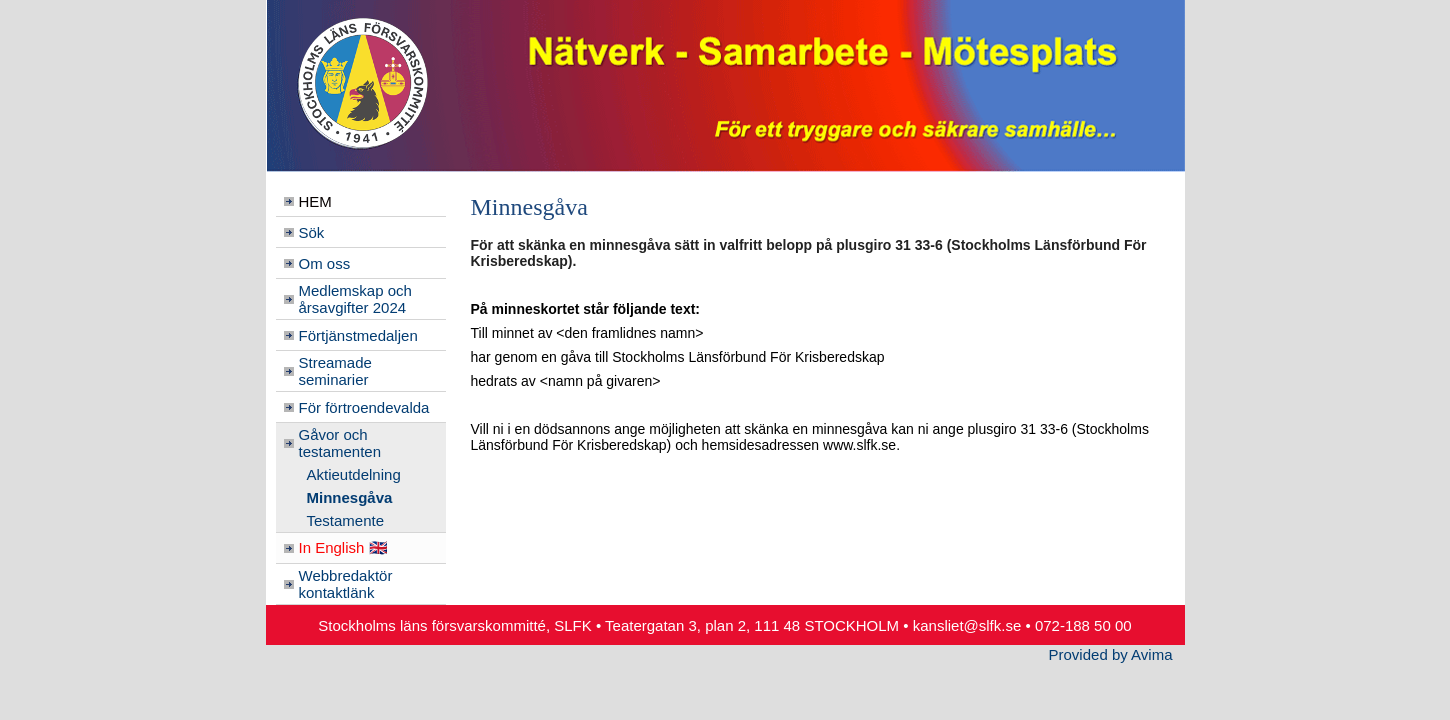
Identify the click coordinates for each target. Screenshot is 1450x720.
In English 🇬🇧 (343, 547)
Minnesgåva (350, 497)
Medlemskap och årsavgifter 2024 (355, 299)
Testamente (346, 520)
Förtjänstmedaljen (358, 335)
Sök (312, 232)
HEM (315, 201)
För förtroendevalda (364, 407)
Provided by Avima (1111, 654)
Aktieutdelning (354, 474)
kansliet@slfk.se (967, 625)
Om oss (325, 263)
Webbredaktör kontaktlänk (346, 584)
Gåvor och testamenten (340, 443)
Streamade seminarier (335, 371)
